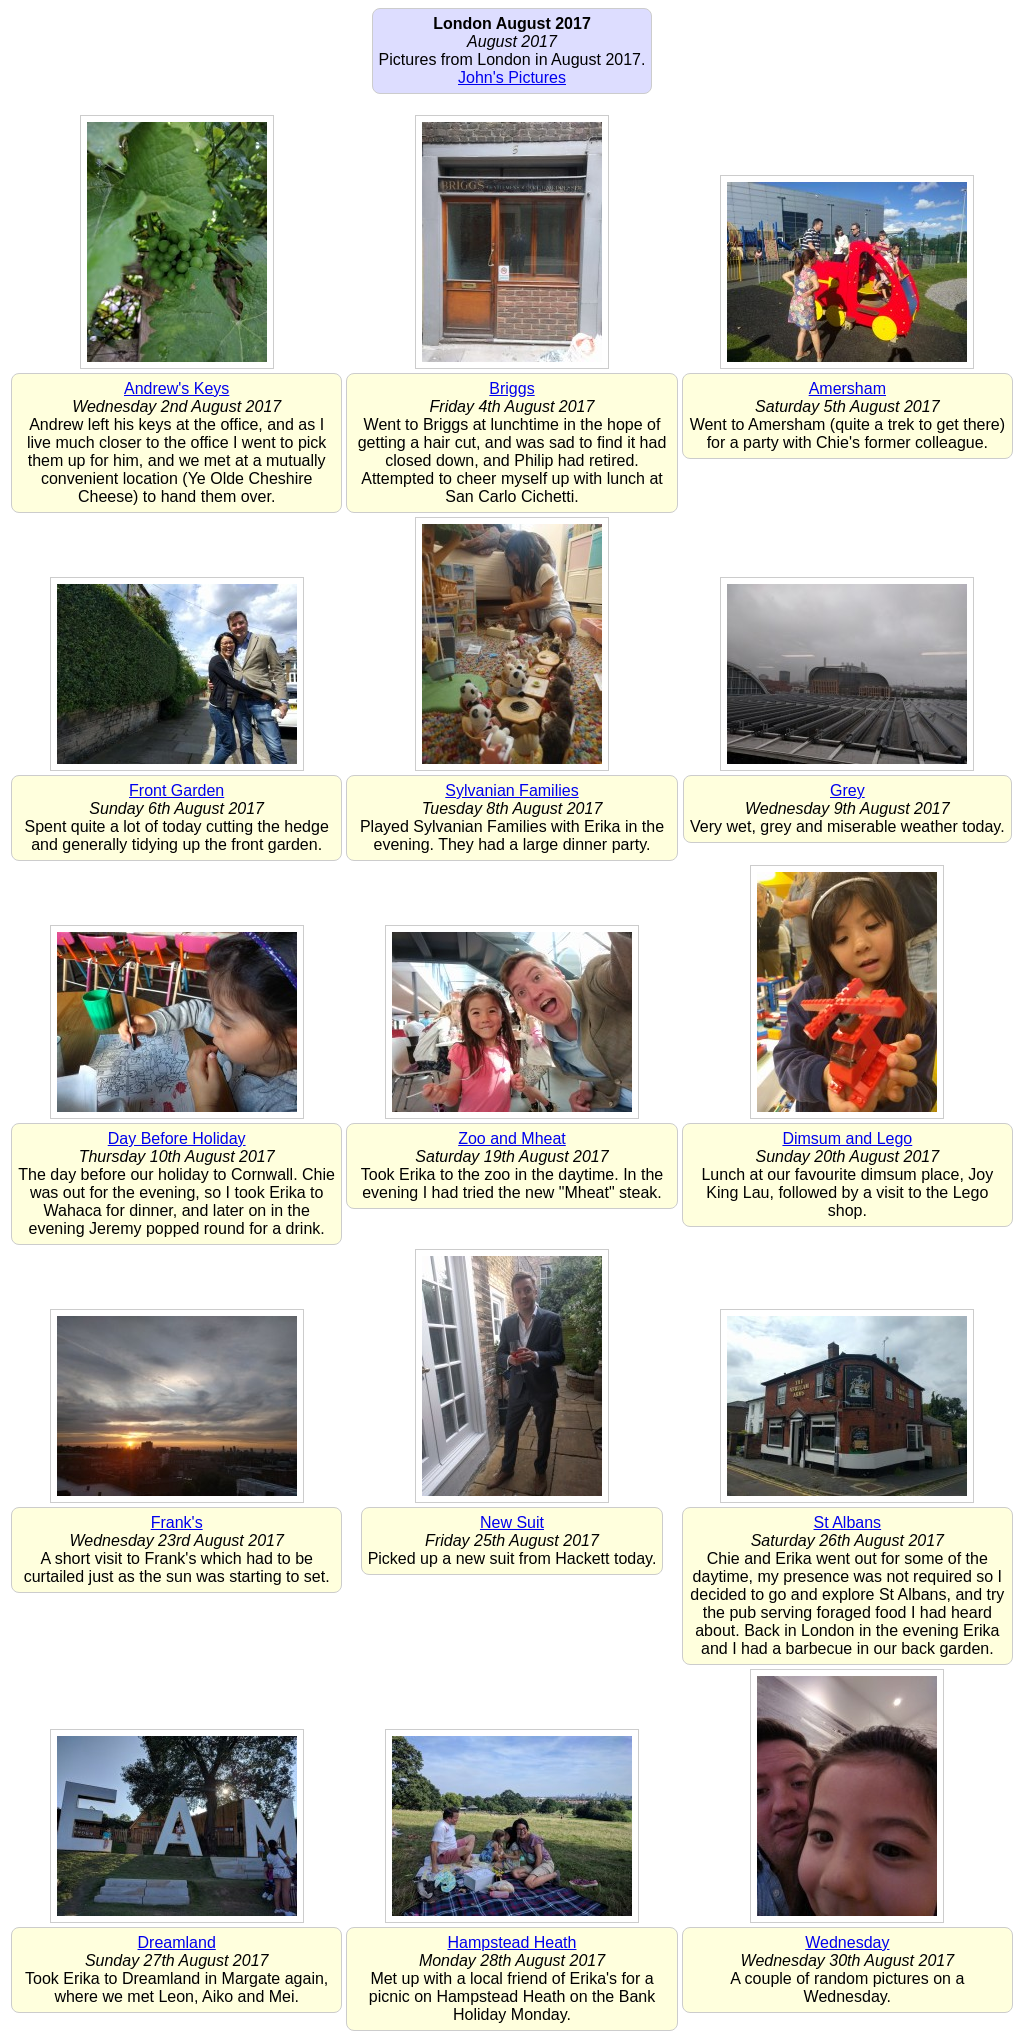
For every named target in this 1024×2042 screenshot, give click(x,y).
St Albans (848, 1522)
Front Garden (176, 790)
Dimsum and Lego (847, 1138)
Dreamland (177, 1942)
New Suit (512, 1522)
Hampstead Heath (512, 1942)
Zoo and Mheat (512, 1138)
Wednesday (847, 1942)
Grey (847, 790)
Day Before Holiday (177, 1138)
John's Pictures (512, 77)
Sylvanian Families (511, 790)
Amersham (847, 388)
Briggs (511, 388)
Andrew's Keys (176, 388)
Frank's (177, 1522)
